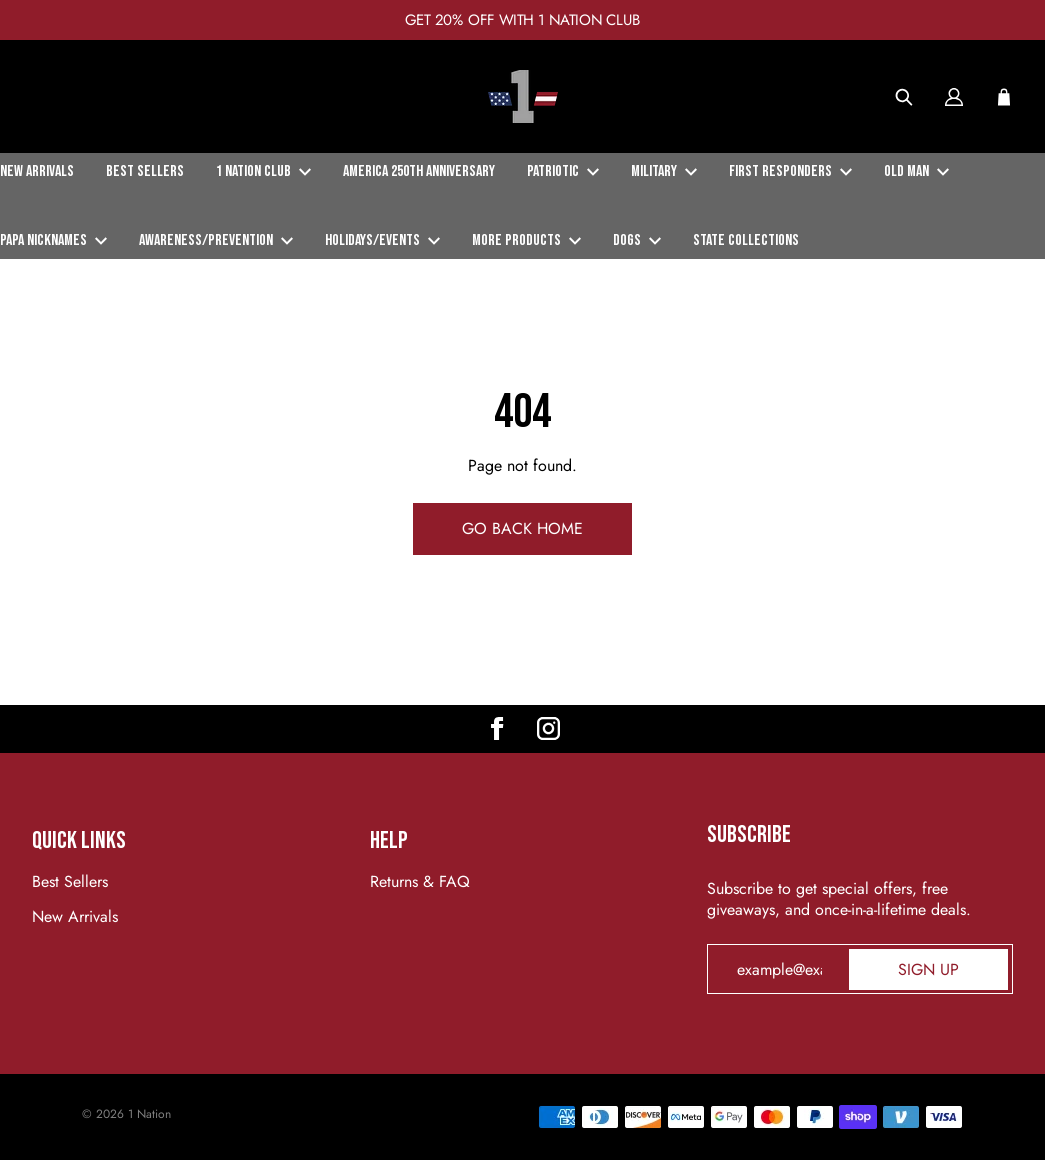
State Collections (746, 240)
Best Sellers (145, 171)
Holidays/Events (382, 240)
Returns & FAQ (420, 881)
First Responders (790, 171)
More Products (526, 240)
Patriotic (563, 171)
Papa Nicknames (53, 240)
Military (664, 171)
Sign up (928, 969)
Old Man (916, 171)
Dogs (637, 240)
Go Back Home (522, 528)
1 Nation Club (263, 171)
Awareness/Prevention (216, 240)
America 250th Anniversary (419, 171)
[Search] (904, 97)
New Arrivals (37, 171)
